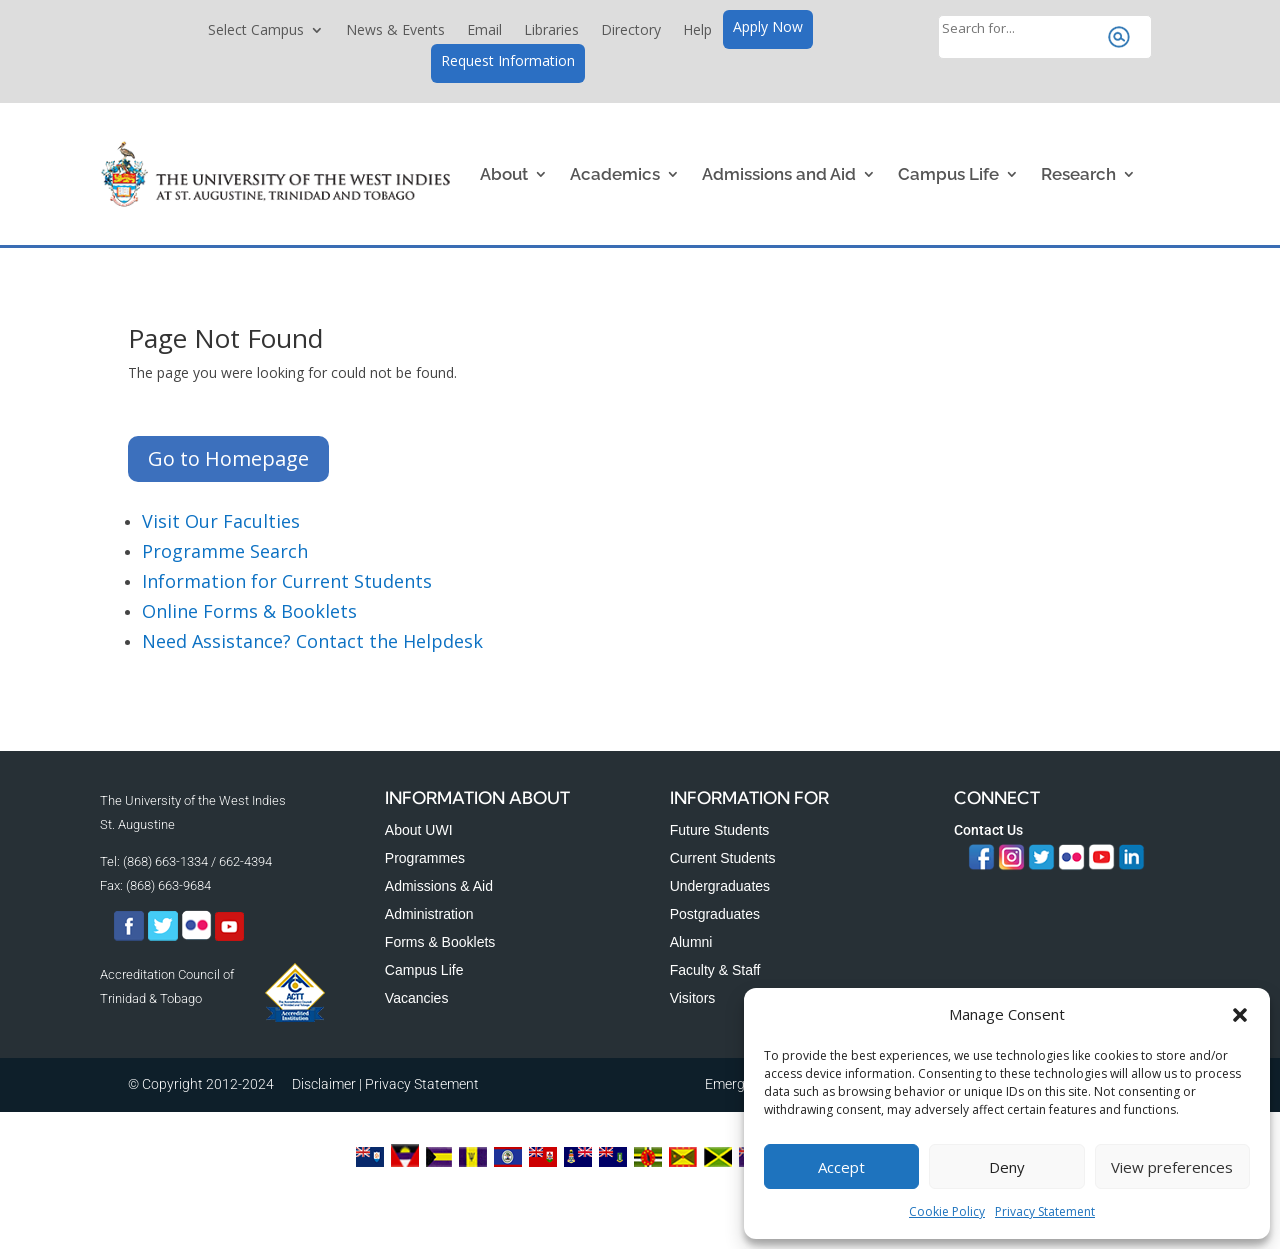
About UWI (419, 830)
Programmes (425, 858)
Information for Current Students (287, 581)
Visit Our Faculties (221, 521)
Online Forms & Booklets (249, 611)
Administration (429, 914)
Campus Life (948, 174)
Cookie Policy (947, 1211)
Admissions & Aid (439, 886)
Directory (631, 31)
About (504, 174)
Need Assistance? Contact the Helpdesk (312, 641)
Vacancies (417, 998)
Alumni (691, 942)
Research (1078, 174)
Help (697, 31)
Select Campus (256, 31)
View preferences (1172, 1167)
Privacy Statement (1045, 1211)
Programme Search (225, 551)
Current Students (723, 858)
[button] (1240, 1015)
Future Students (720, 830)
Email (484, 31)
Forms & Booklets (440, 942)
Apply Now (768, 28)
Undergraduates (720, 886)
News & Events (395, 31)
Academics (615, 174)
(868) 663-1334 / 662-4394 (197, 861)
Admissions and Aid (779, 174)
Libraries (551, 31)
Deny (1007, 1167)
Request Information (508, 62)
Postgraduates (715, 914)
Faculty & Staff (715, 970)
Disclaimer (324, 1084)
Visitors (693, 998)
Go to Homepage (228, 458)
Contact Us (988, 830)
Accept (841, 1167)
